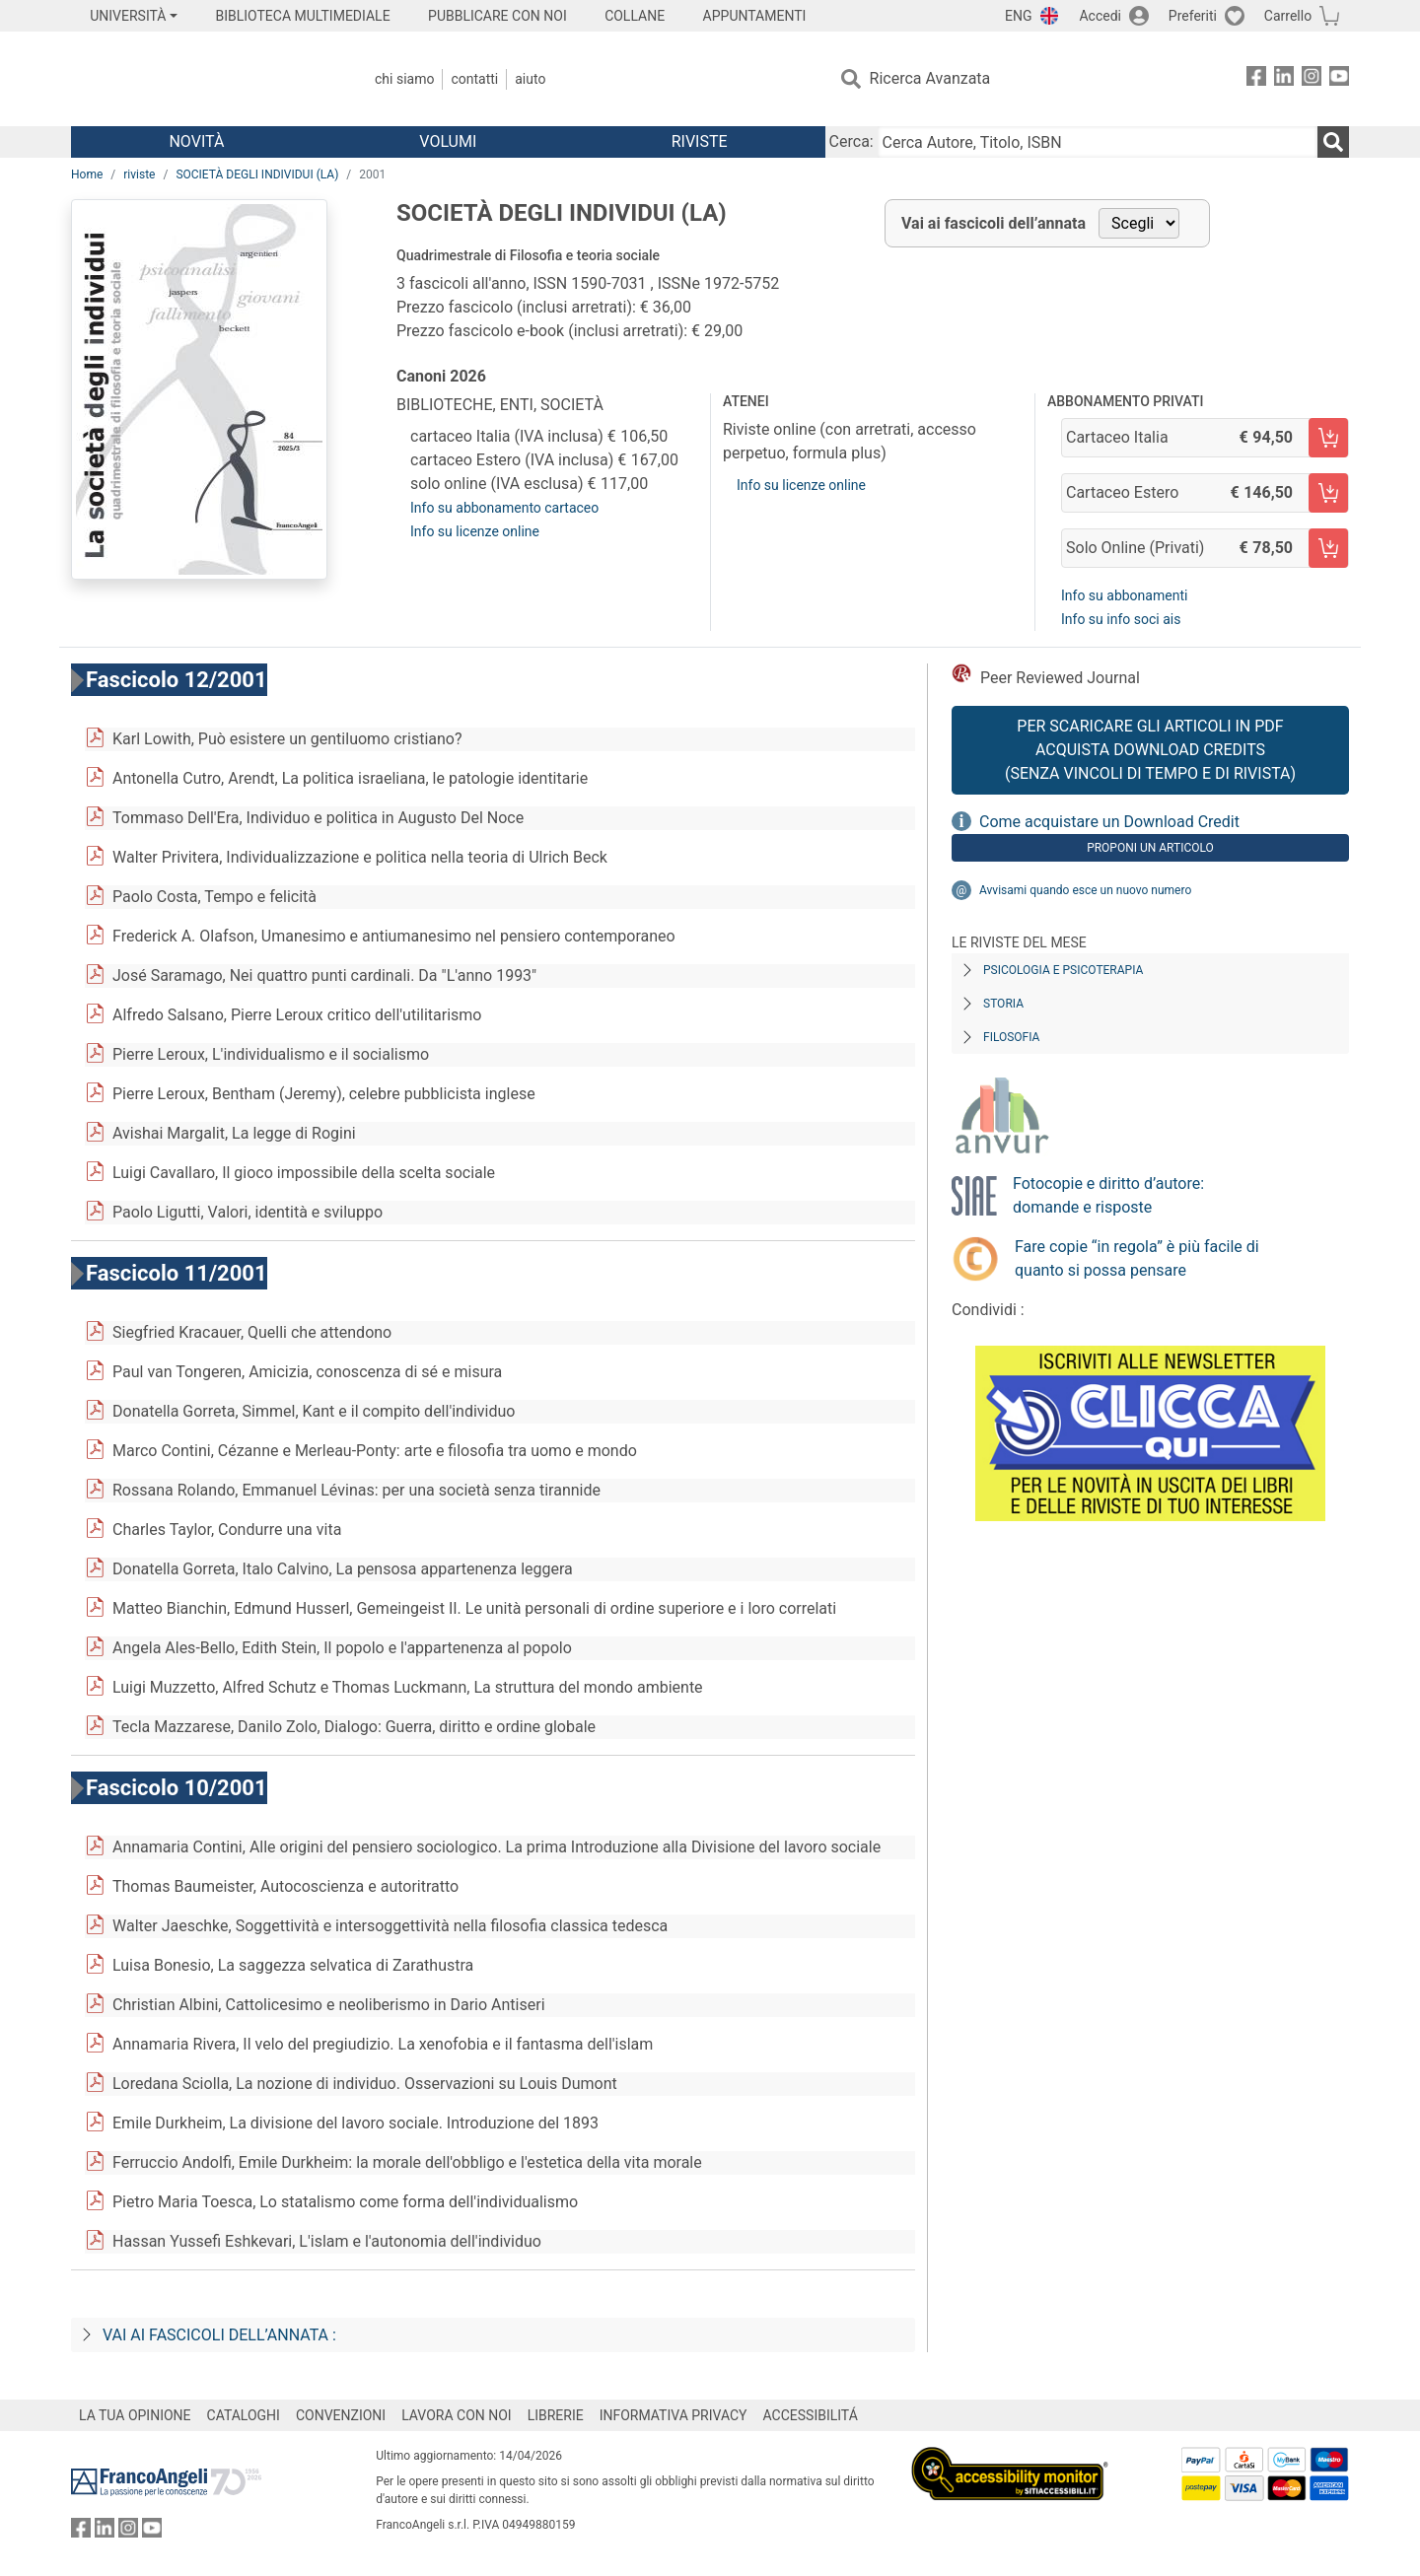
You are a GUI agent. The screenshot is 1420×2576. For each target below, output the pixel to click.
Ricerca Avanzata (930, 78)
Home (87, 174)
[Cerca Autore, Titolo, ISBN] (1097, 142)
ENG (1018, 16)
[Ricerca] (1333, 142)
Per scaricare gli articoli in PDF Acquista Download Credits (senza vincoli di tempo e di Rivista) (1150, 750)
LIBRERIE (556, 2415)
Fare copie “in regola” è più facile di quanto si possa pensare (1137, 1258)
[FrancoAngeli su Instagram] (1311, 79)
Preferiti (1193, 16)
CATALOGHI (243, 2415)
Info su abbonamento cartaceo (504, 508)
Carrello (1288, 16)
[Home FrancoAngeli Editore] (201, 78)
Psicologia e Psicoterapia (1063, 970)
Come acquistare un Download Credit (1109, 821)
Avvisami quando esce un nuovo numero (1085, 890)
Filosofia (1011, 1037)
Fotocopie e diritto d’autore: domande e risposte (1108, 1195)
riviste (139, 174)
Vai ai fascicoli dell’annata (993, 223)
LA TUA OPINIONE (135, 2415)
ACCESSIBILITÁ (810, 2415)
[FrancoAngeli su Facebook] (1256, 79)
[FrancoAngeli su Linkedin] (1284, 79)
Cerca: (851, 141)
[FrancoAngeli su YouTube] (1339, 79)
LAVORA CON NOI (456, 2415)
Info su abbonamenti (1124, 595)
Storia (1003, 1003)
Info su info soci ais (1120, 619)
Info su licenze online (474, 531)
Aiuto (530, 79)
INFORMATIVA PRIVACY (673, 2415)
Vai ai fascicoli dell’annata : (219, 2335)
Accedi (1100, 16)
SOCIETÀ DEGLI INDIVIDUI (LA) (257, 174)
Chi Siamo (404, 79)
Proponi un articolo (1150, 848)
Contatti (474, 79)
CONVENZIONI (341, 2415)
